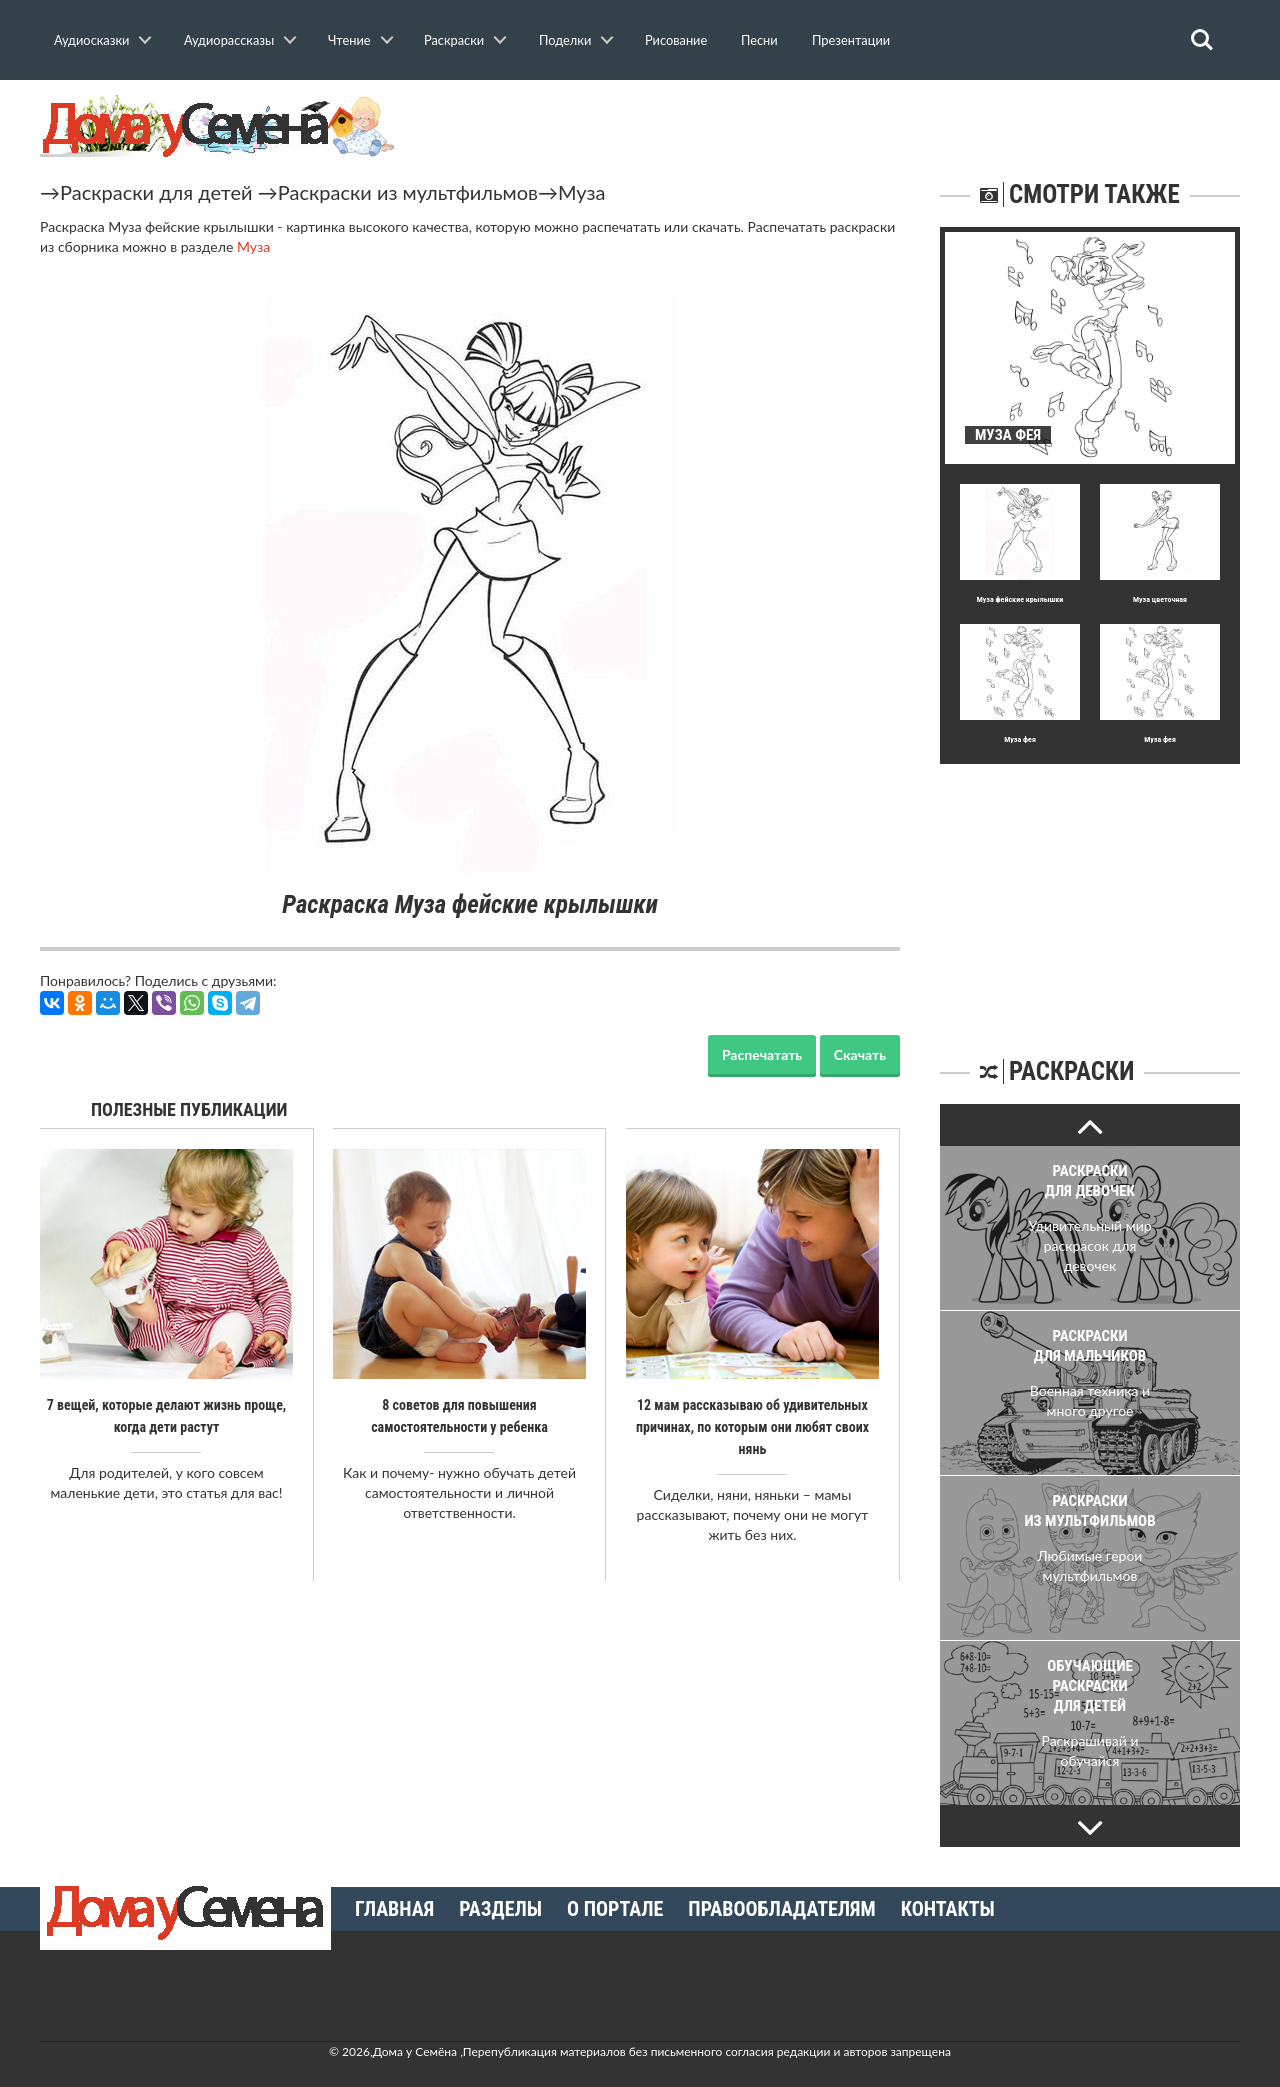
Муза (582, 192)
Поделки (565, 40)
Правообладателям (781, 1909)
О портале (615, 1909)
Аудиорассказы (229, 40)
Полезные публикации (189, 1109)
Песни (759, 40)
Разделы (500, 1909)
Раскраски (454, 40)
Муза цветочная (1160, 599)
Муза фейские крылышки (1020, 599)
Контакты (948, 1909)
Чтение (349, 40)
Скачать (860, 1054)
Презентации (851, 40)
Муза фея (1020, 739)
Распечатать (762, 1054)
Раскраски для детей (156, 192)
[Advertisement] (1090, 889)
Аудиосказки (91, 40)
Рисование (676, 40)
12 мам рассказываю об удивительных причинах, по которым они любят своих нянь (752, 1427)
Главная (394, 1909)
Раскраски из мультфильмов (408, 192)
